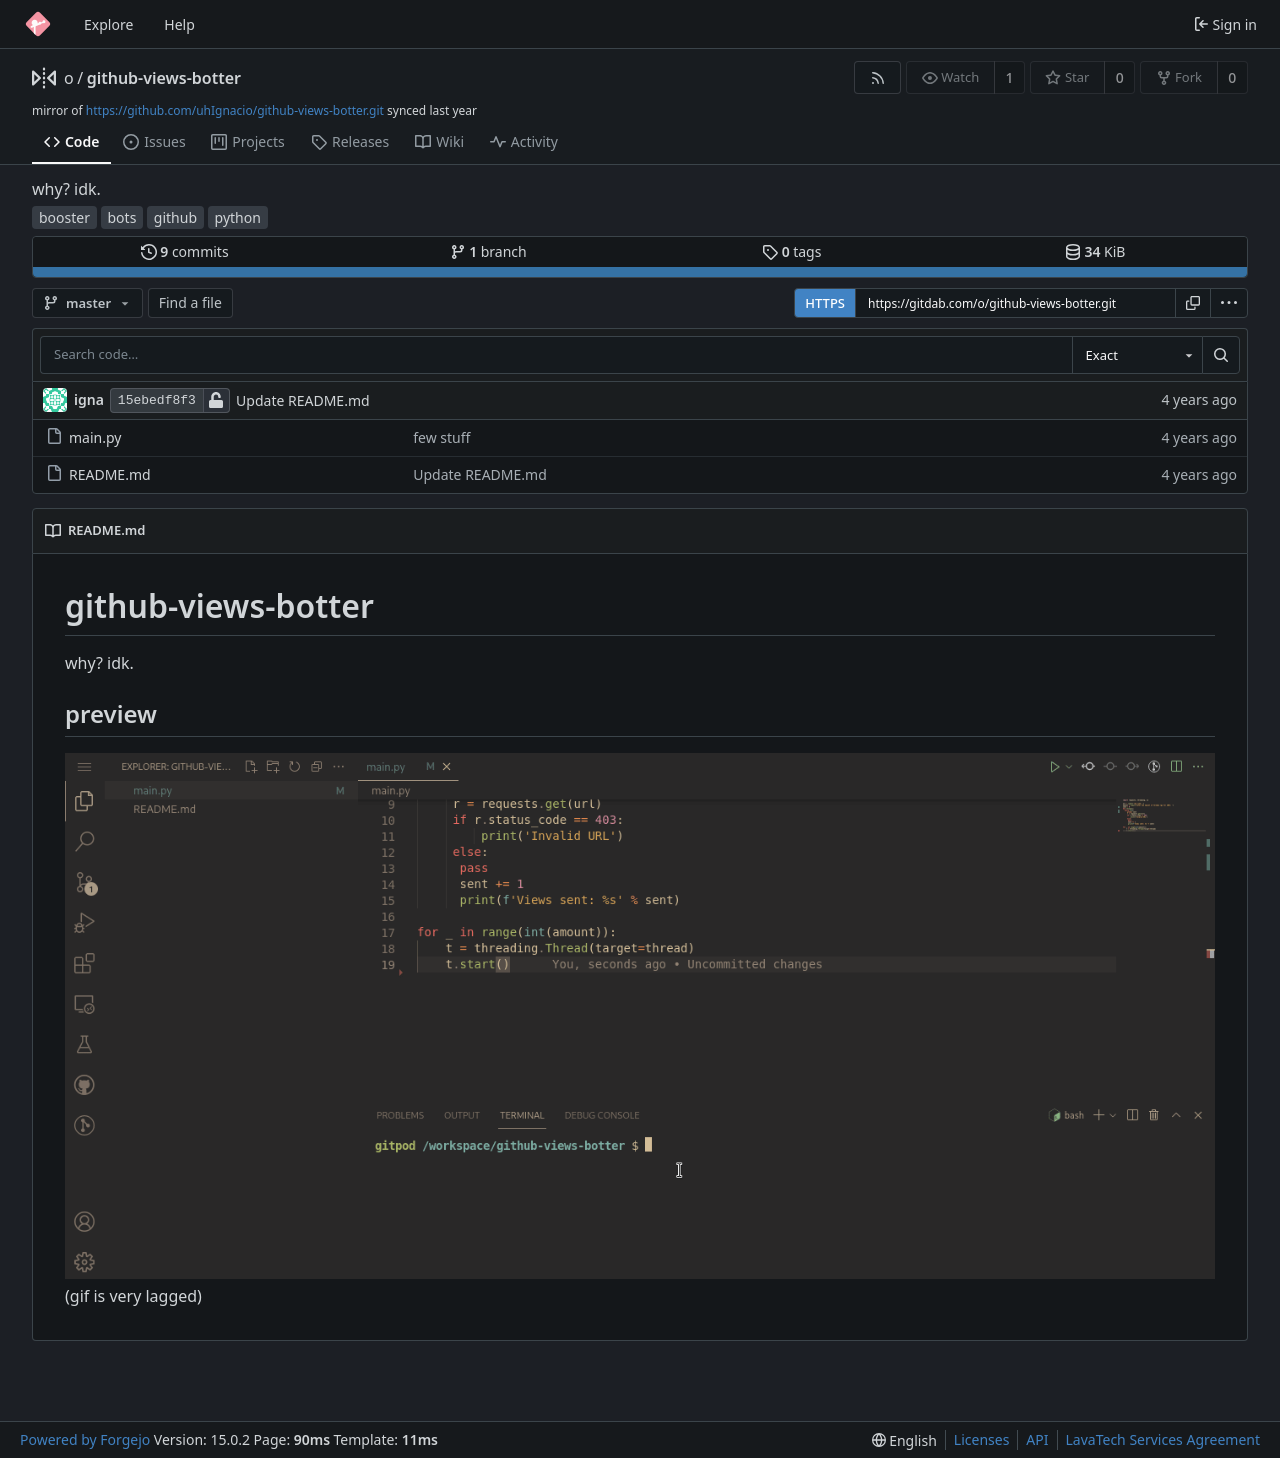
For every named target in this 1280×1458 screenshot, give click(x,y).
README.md (98, 474)
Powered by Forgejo (85, 1439)
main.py (83, 437)
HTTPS (825, 303)
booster (64, 217)
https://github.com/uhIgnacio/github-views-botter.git (235, 110)
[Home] (38, 24)
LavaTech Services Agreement (1163, 1439)
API (1037, 1439)
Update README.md (303, 400)
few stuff (441, 437)
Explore (108, 24)
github (175, 217)
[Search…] (1221, 355)
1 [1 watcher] (1010, 77)
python (238, 217)
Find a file (190, 302)
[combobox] (1137, 355)
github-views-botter (164, 78)
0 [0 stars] (1120, 77)
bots (122, 217)
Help (179, 24)
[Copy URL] (1193, 303)
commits (185, 251)
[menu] (1229, 303)
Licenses (982, 1439)
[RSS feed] (877, 77)
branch (488, 251)
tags (791, 251)
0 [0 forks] (1232, 77)
